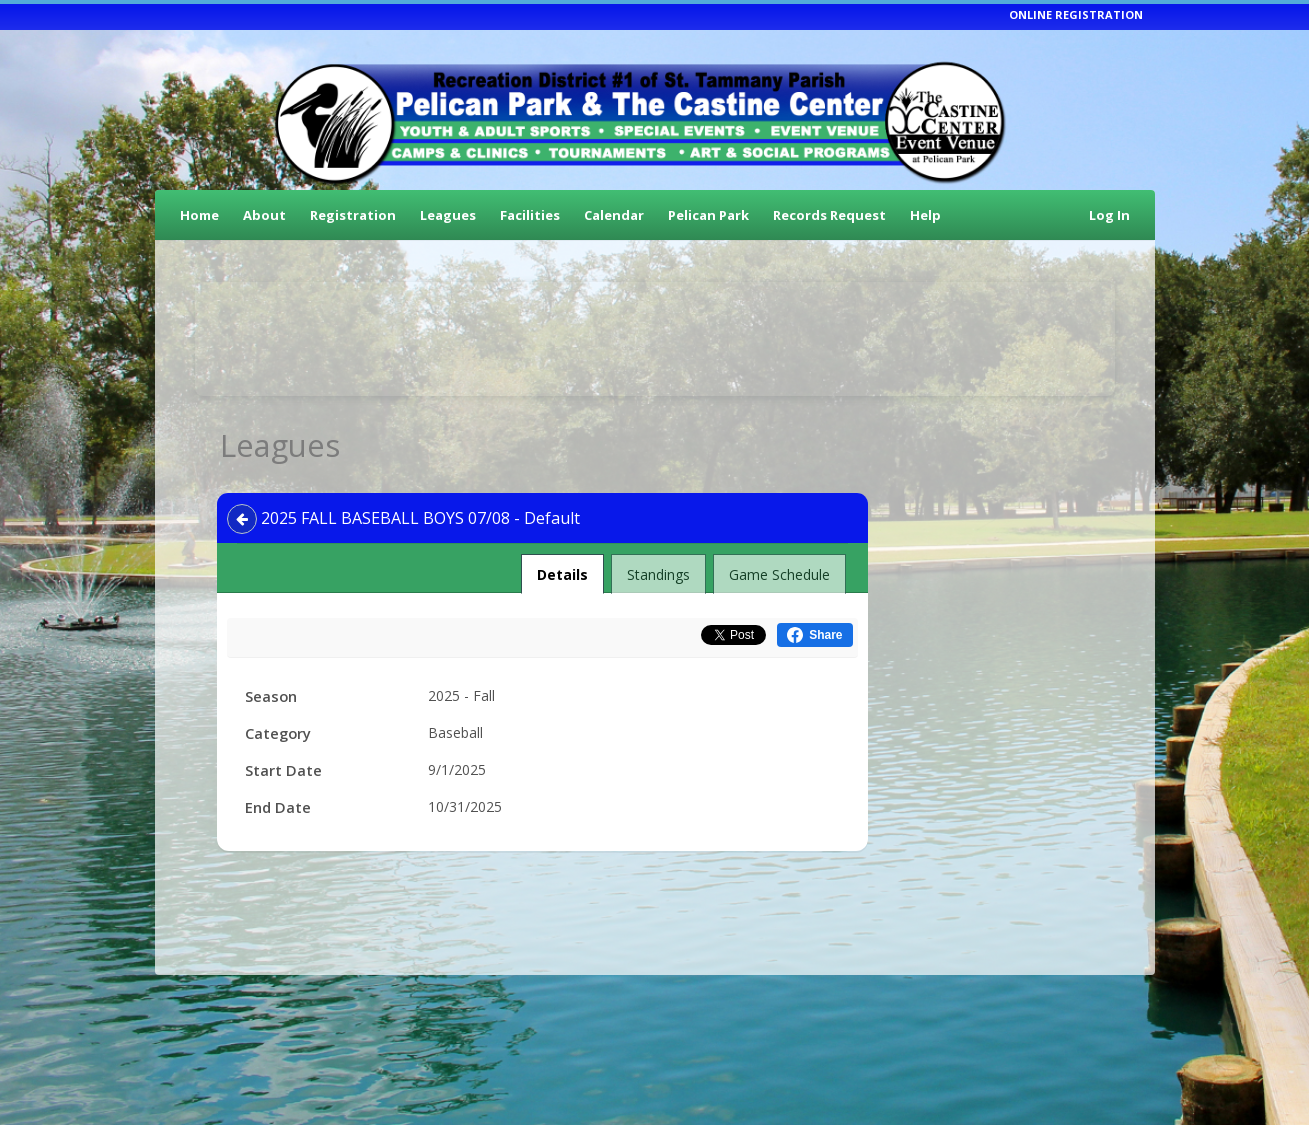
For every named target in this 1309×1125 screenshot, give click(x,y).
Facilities (530, 215)
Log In (1109, 215)
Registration (353, 215)
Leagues (448, 215)
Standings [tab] (658, 574)
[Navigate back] (242, 519)
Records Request (829, 215)
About (264, 215)
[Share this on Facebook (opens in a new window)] (814, 635)
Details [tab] (563, 569)
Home (199, 215)
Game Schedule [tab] (779, 574)
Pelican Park (708, 215)
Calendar (614, 215)
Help (925, 215)
